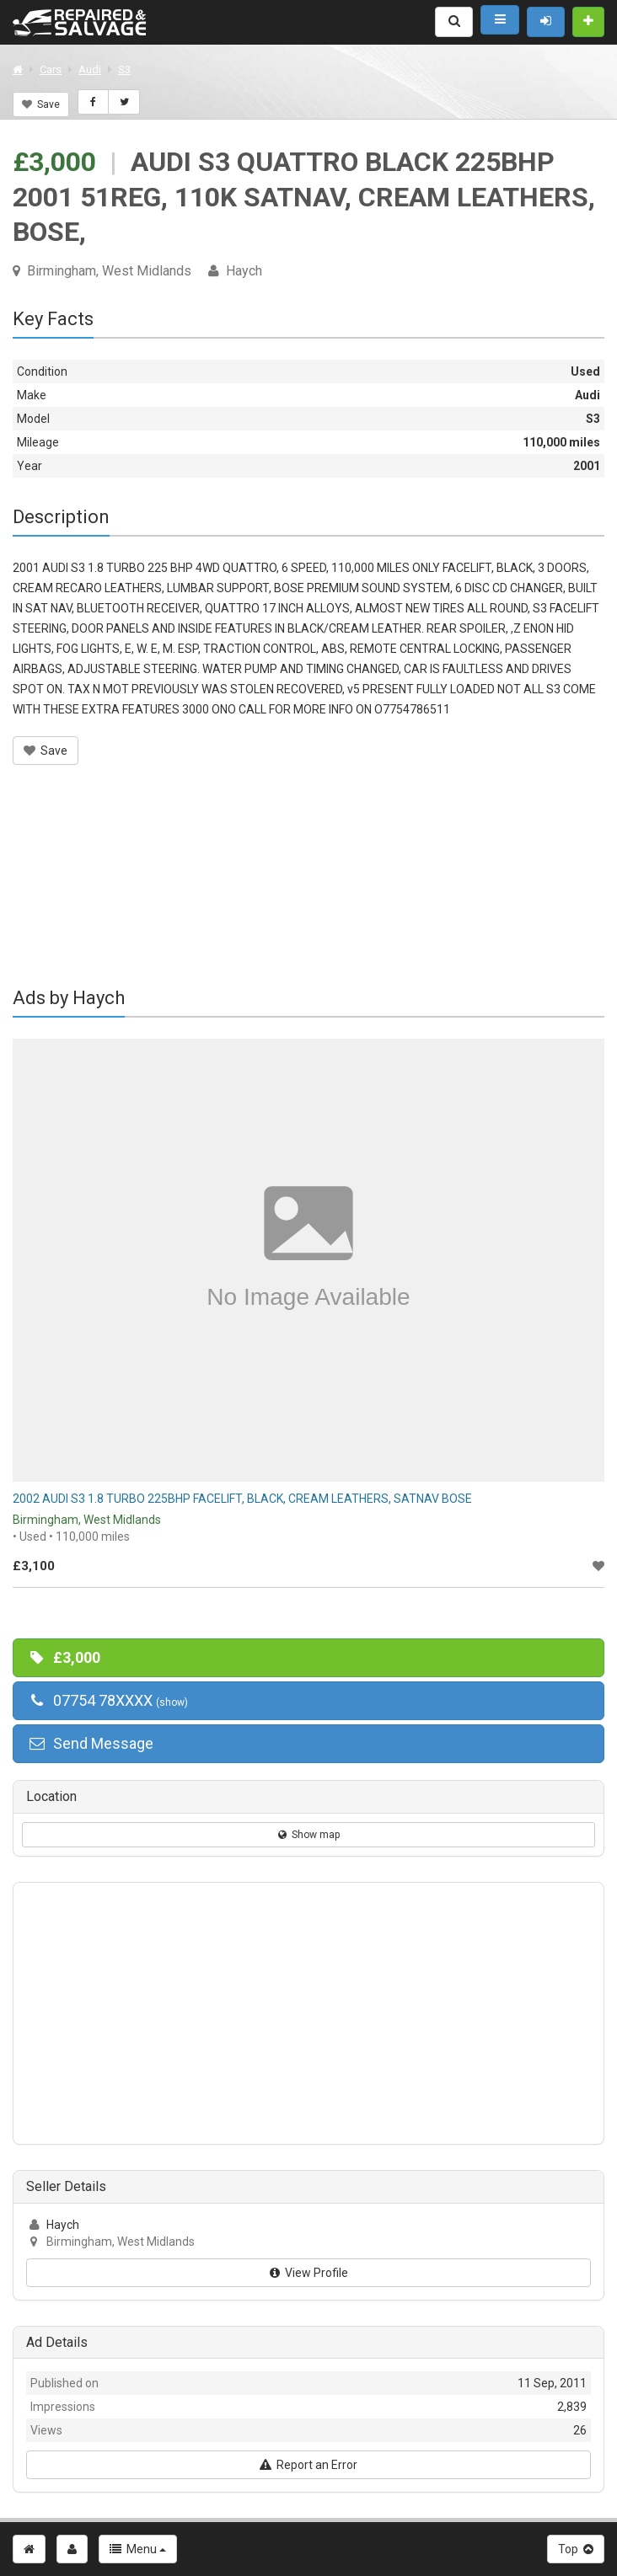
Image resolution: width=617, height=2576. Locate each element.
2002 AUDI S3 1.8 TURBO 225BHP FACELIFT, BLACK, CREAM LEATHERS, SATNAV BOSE (242, 1498)
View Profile (309, 2272)
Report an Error (308, 2465)
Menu (138, 2549)
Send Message (90, 1743)
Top (575, 2549)
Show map (309, 1835)
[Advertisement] (308, 887)
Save (41, 104)
